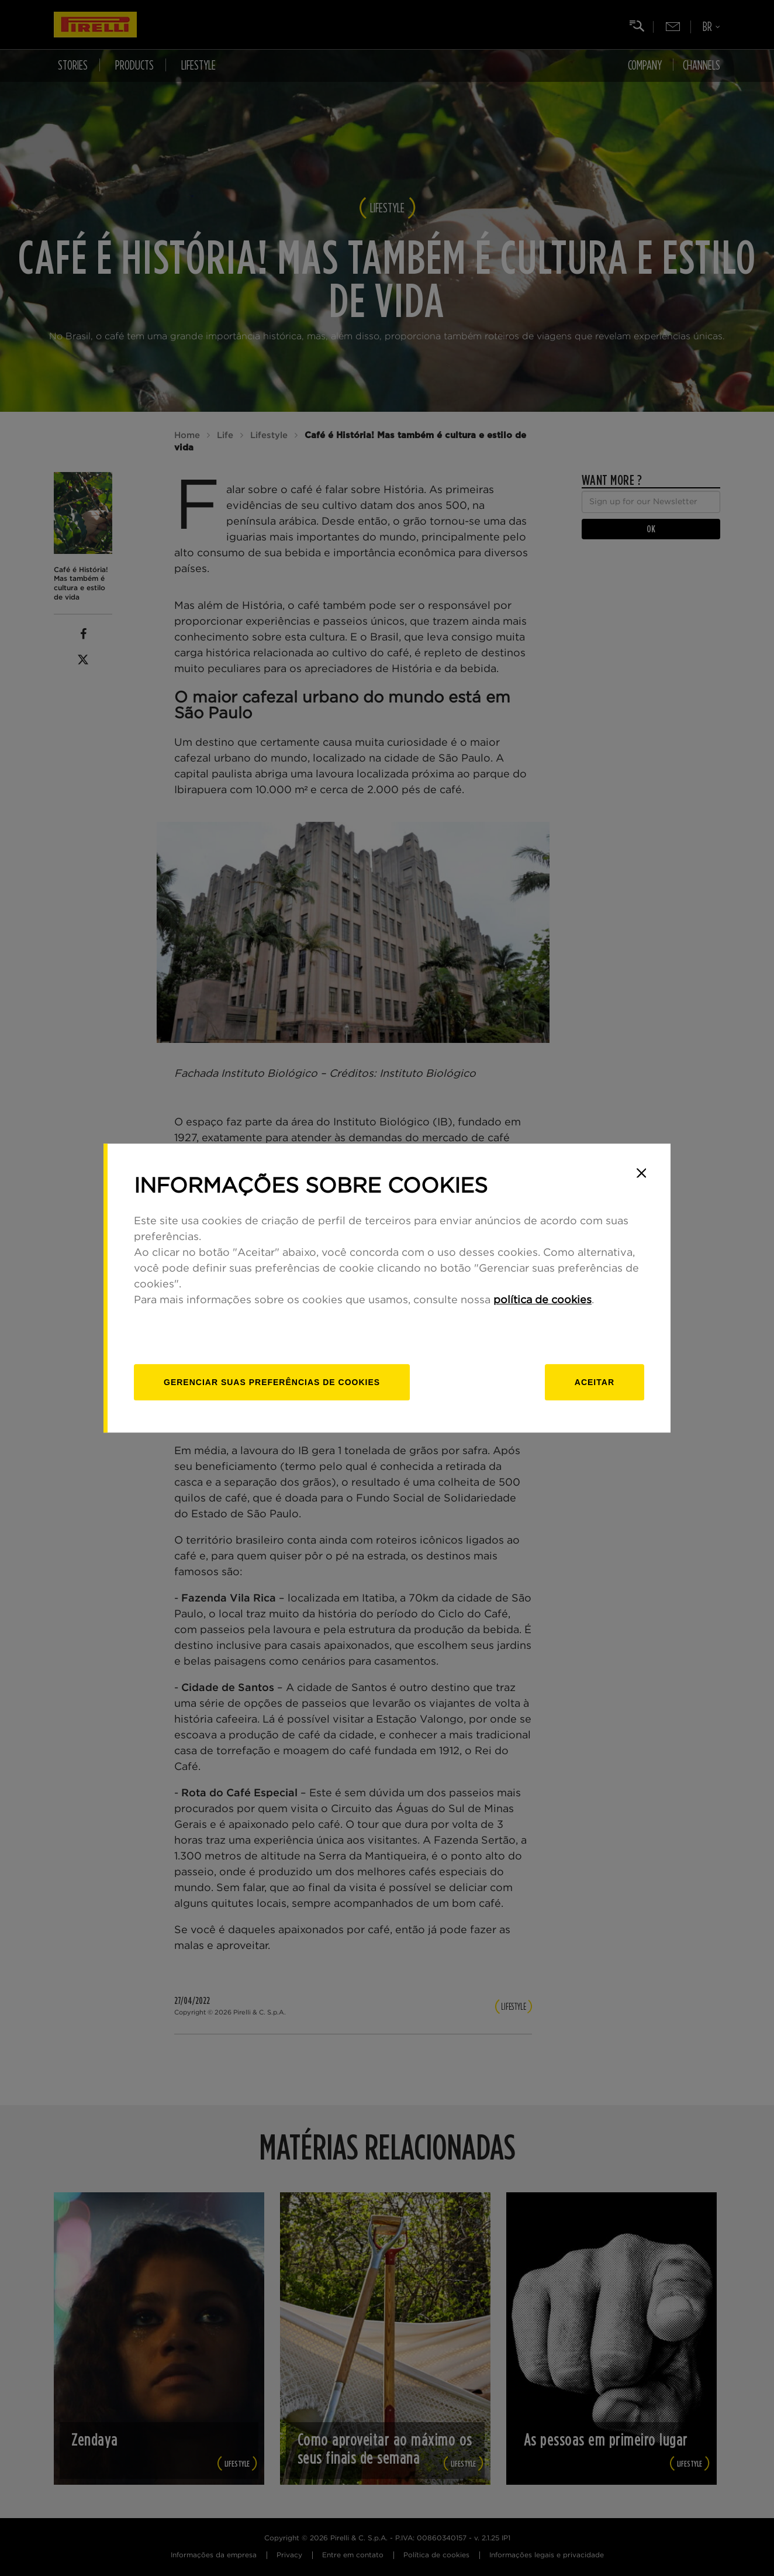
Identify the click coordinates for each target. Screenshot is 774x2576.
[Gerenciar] (272, 1382)
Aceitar (594, 1382)
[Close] (641, 1172)
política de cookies (542, 1300)
